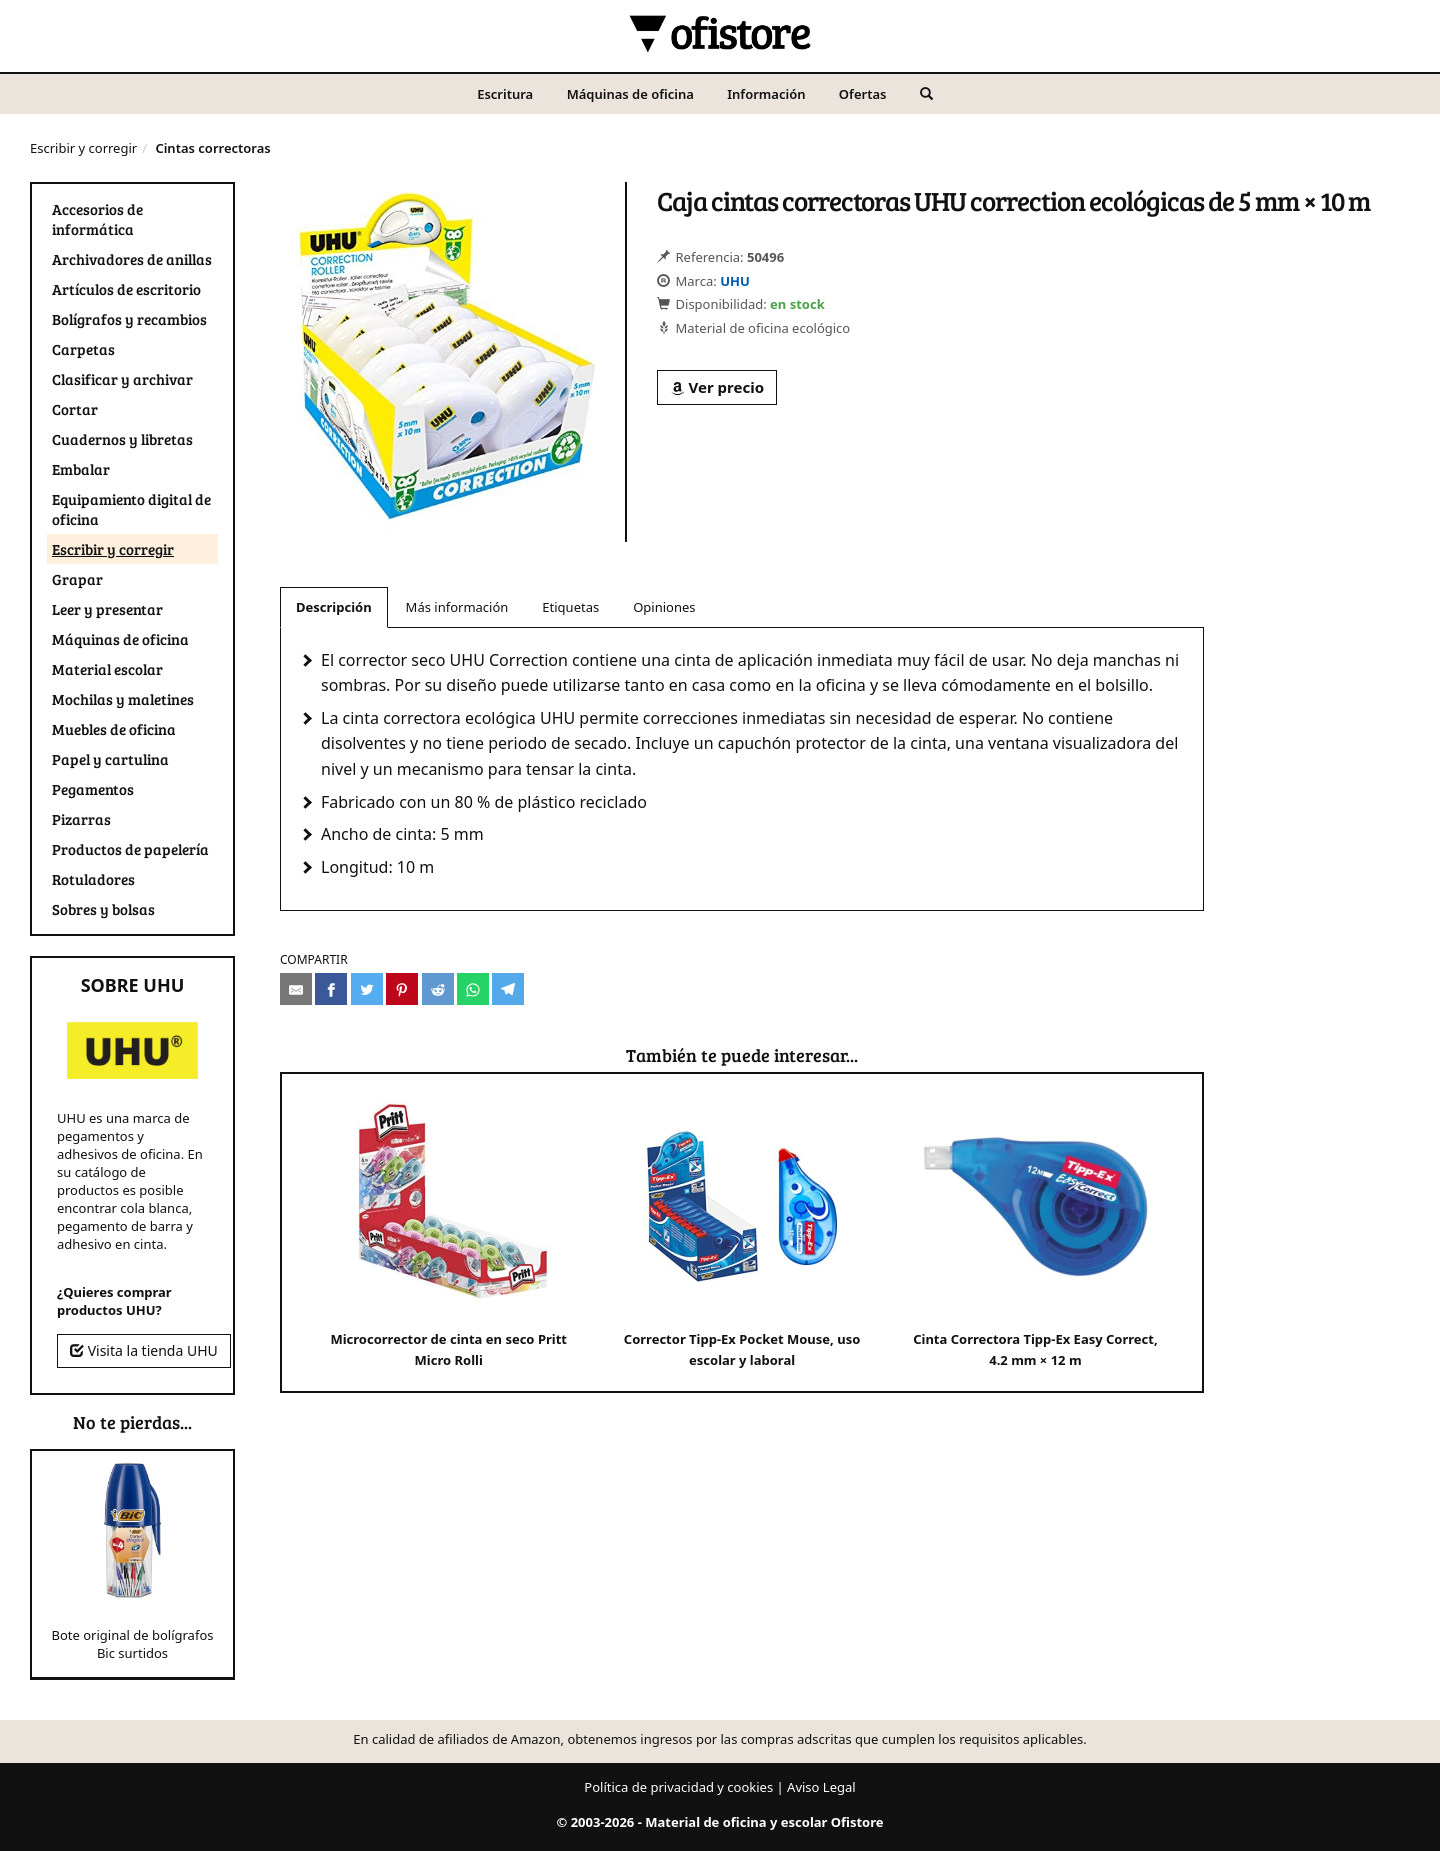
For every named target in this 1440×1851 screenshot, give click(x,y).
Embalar (81, 469)
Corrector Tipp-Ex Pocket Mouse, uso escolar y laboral (742, 1231)
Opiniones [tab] (664, 607)
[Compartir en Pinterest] (402, 989)
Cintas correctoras (212, 148)
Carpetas (83, 349)
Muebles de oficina (114, 729)
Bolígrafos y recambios (129, 319)
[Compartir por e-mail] (296, 989)
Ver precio (717, 387)
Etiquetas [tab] (570, 607)
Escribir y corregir (83, 148)
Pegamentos (93, 789)
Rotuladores (93, 879)
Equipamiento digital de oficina (131, 509)
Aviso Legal (821, 1787)
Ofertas (863, 94)
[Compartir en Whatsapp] (473, 989)
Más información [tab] (457, 607)
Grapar (77, 579)
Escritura (505, 94)
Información (766, 94)
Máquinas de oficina (630, 94)
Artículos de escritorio (126, 289)
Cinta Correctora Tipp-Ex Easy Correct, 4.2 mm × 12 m (1035, 1231)
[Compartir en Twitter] (367, 989)
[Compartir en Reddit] (438, 989)
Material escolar (107, 669)
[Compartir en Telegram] (508, 989)
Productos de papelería (130, 849)
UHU (735, 281)
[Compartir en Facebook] (331, 989)
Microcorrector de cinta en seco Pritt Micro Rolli (448, 1231)
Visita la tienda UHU (144, 1350)
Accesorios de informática (97, 219)
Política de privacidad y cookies (678, 1787)
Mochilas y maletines (123, 699)
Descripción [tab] (334, 607)
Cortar (75, 409)
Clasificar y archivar (122, 379)
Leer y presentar (107, 609)
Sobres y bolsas (103, 909)
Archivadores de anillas (132, 259)
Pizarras (81, 819)
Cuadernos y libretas (122, 439)
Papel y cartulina (110, 759)
